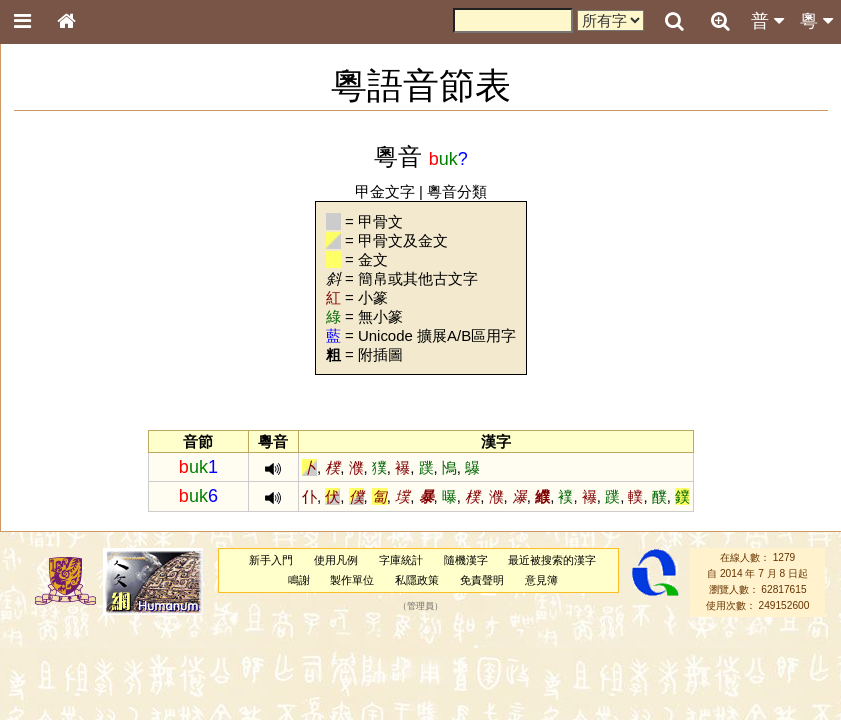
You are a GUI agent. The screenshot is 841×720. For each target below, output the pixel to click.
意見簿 (541, 580)
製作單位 (352, 580)
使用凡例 (336, 560)
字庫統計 (401, 560)
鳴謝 (299, 580)
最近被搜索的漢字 (552, 560)
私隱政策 (417, 580)
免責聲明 (482, 580)
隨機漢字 (466, 560)
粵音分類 (457, 191)
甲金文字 (385, 191)
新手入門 (271, 560)
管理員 (420, 606)
